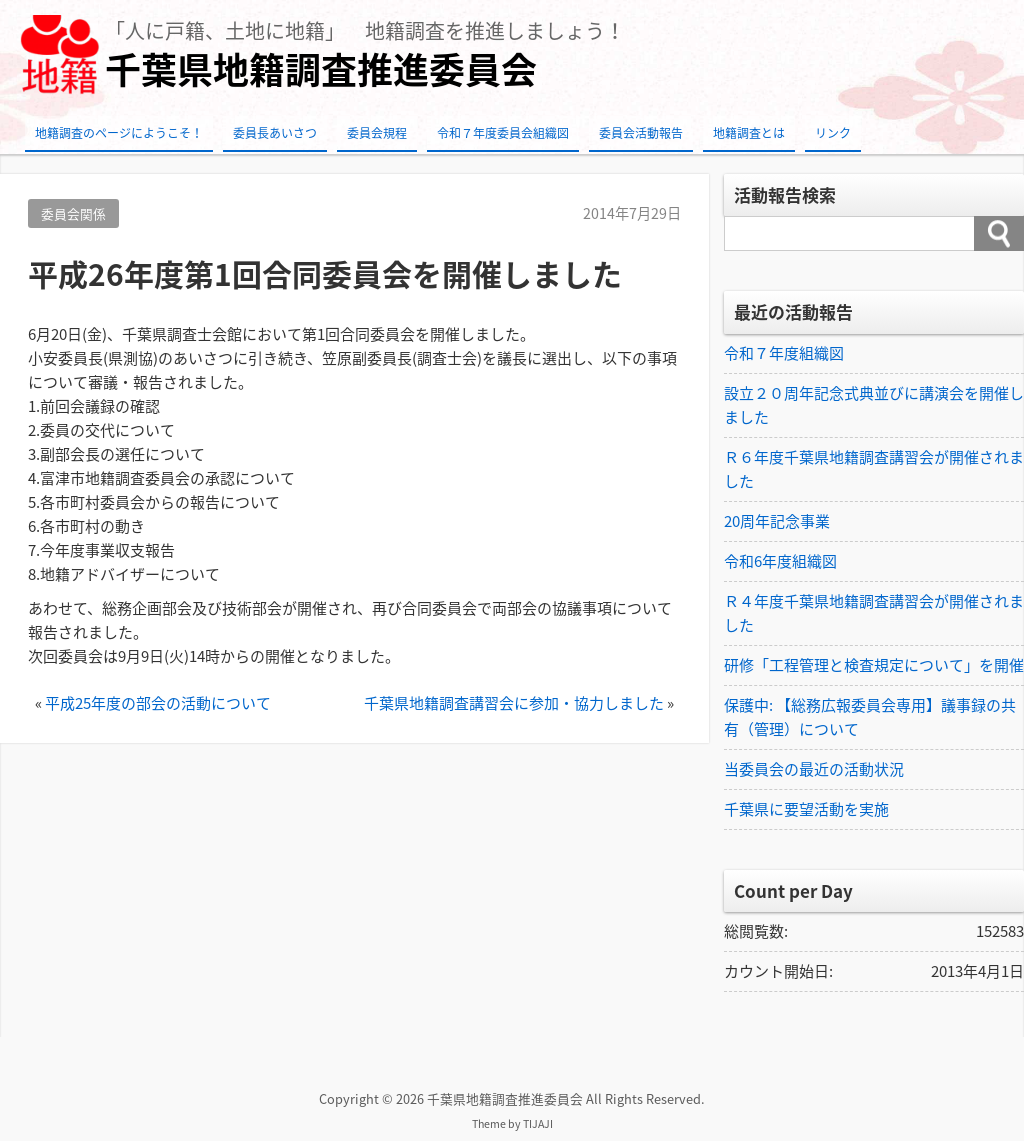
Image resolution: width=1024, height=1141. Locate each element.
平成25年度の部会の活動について (158, 703)
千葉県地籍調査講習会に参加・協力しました (514, 703)
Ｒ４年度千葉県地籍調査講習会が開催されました (874, 613)
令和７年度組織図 (784, 353)
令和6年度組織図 (780, 561)
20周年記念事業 (777, 521)
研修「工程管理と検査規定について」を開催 (874, 665)
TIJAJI (538, 1123)
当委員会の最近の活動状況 (814, 769)
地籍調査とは (749, 133)
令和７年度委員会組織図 (503, 133)
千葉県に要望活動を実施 (806, 809)
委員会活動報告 (641, 133)
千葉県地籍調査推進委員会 (321, 69)
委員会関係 (73, 213)
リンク (833, 133)
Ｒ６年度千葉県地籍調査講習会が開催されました (874, 469)
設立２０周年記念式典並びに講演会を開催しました (874, 405)
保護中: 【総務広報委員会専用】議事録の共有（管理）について (870, 717)
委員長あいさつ (275, 133)
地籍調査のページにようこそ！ (119, 133)
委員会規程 (377, 133)
